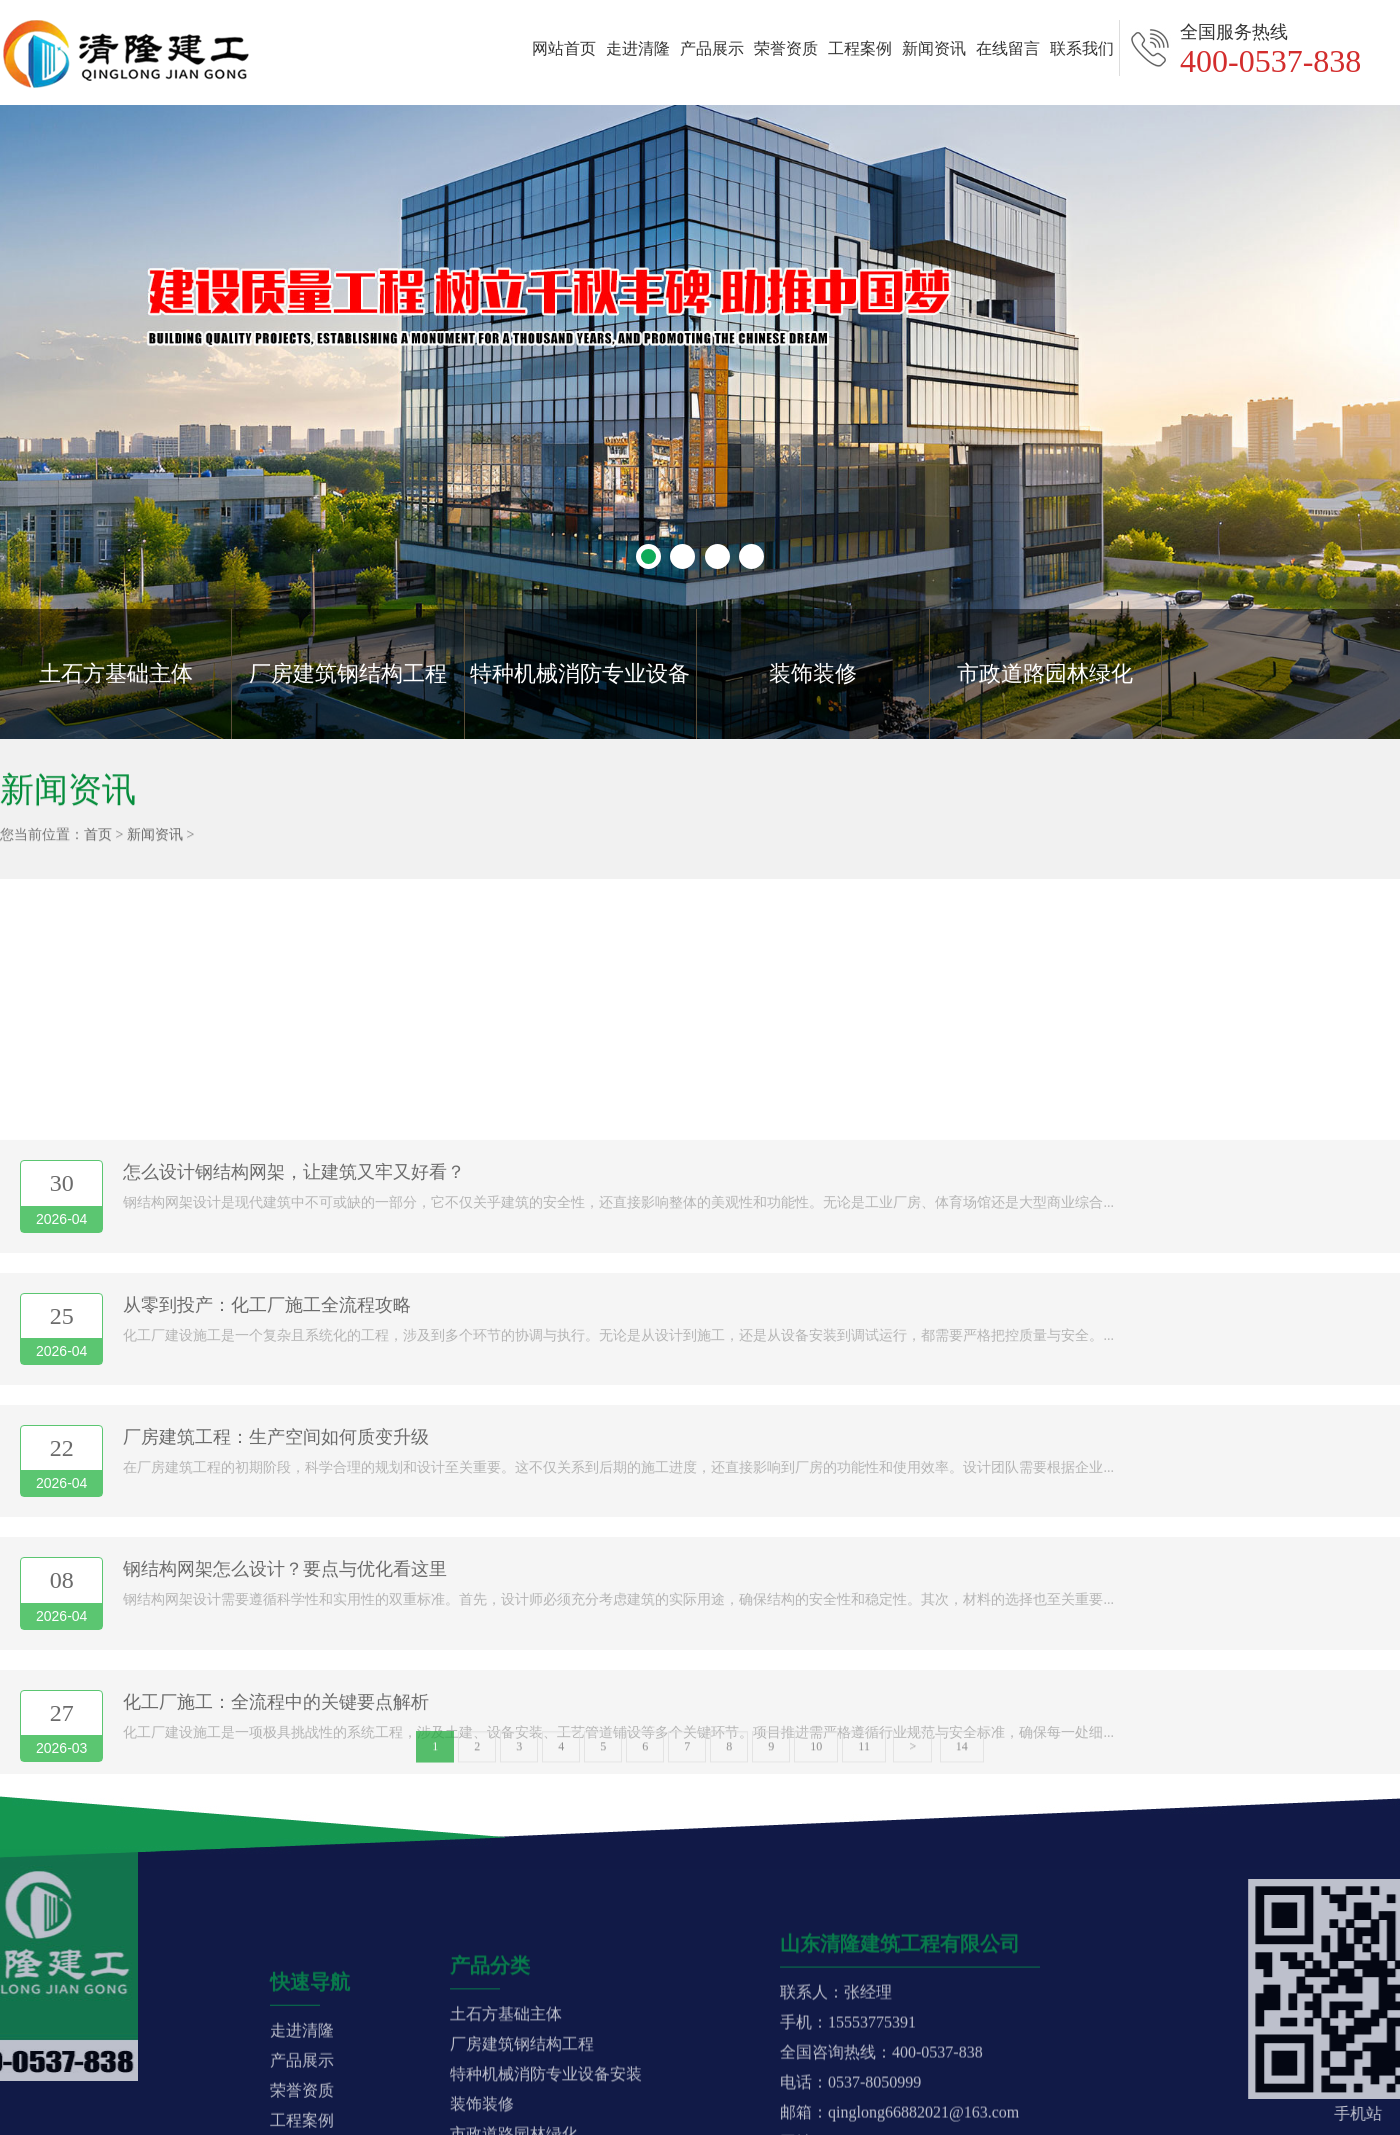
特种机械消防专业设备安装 (580, 700)
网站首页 (564, 48)
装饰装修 (813, 673)
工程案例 (860, 48)
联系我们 (1082, 48)
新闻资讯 (934, 48)
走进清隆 (638, 48)
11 (864, 1754)
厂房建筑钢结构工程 (348, 673)
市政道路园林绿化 (1045, 673)
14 (962, 1754)
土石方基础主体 (116, 673)
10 (816, 1754)
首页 (98, 839)
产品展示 (712, 48)
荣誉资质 (786, 48)
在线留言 (1008, 48)
